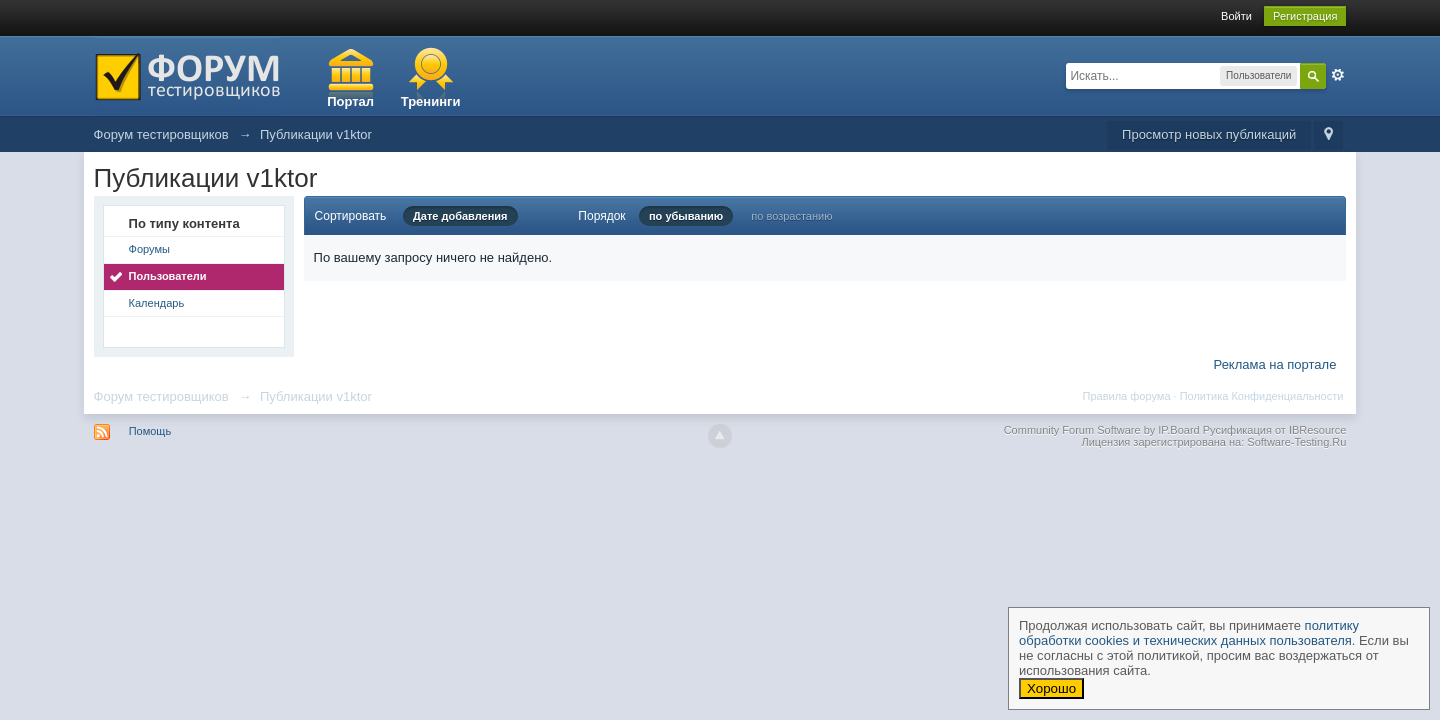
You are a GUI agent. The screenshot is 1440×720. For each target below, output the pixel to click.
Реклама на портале (1275, 364)
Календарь (157, 303)
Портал (350, 101)
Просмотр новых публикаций (1209, 134)
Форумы (149, 249)
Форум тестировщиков (161, 396)
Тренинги (431, 101)
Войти (1236, 16)
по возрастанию (791, 216)
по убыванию (686, 216)
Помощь (150, 431)
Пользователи (168, 276)
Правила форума (1127, 396)
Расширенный (1338, 75)
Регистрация (1305, 16)
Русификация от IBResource (1273, 430)
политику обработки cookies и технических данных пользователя (1189, 633)
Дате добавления (460, 216)
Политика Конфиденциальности (1262, 396)
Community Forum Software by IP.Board (1102, 430)
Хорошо (1051, 688)
